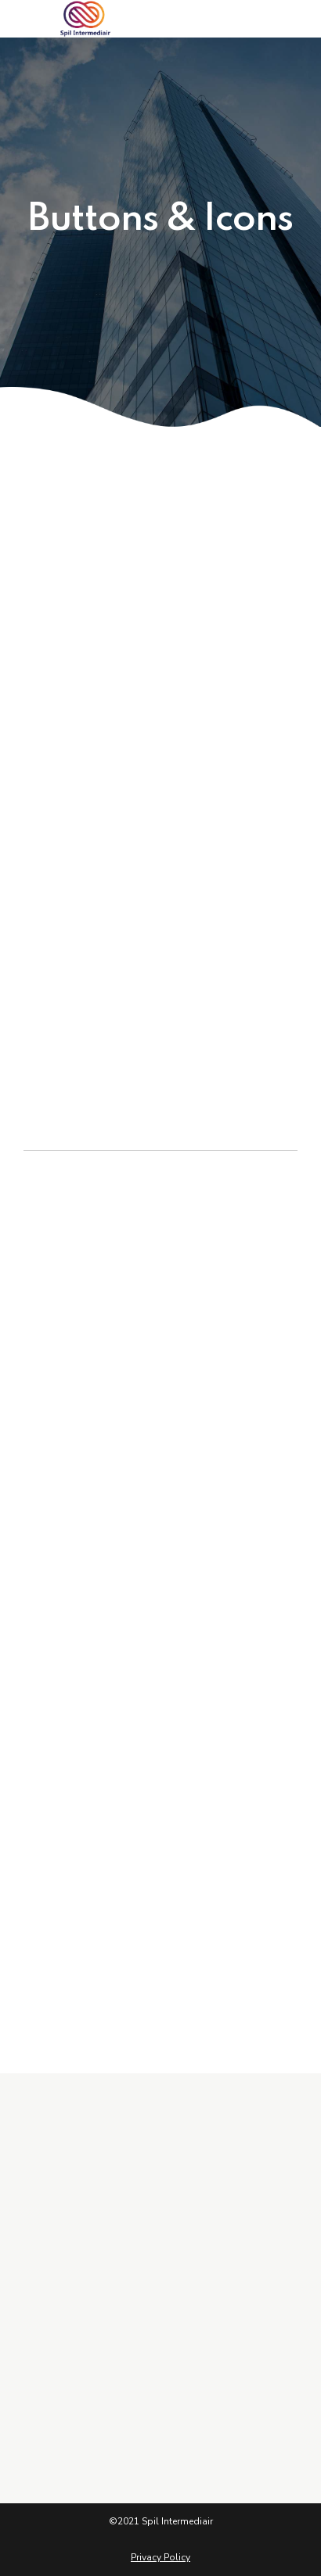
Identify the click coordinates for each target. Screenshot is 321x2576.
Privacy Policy (160, 2557)
